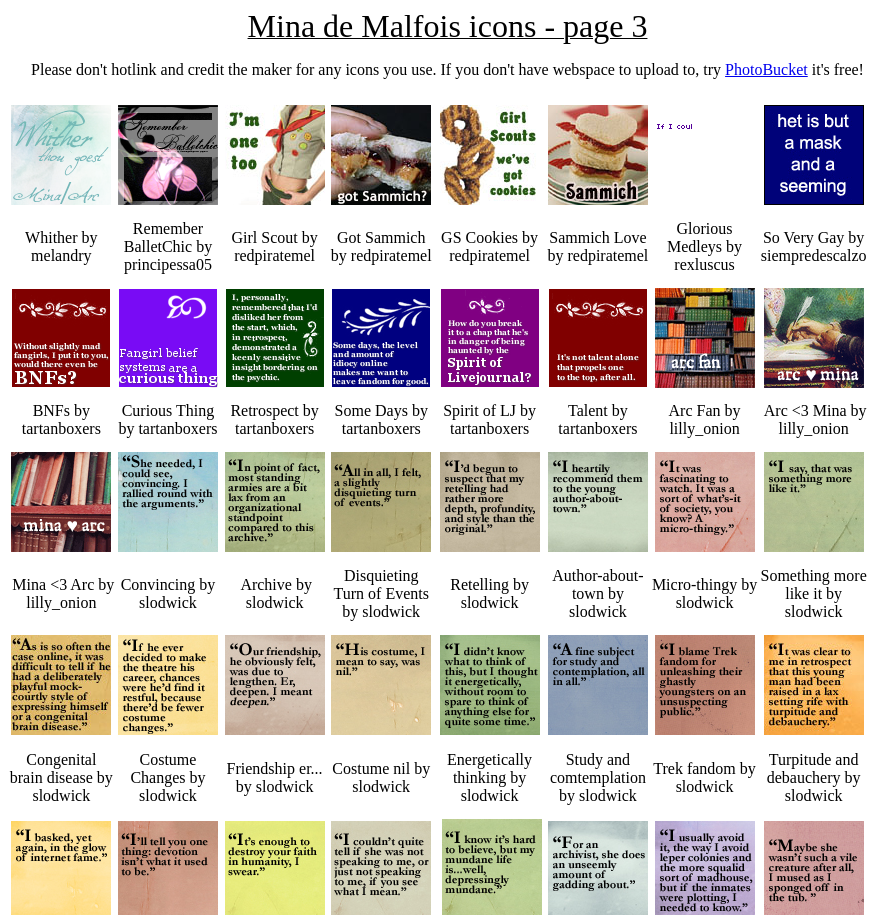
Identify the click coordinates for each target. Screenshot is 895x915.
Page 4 (40, 885)
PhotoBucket (766, 69)
